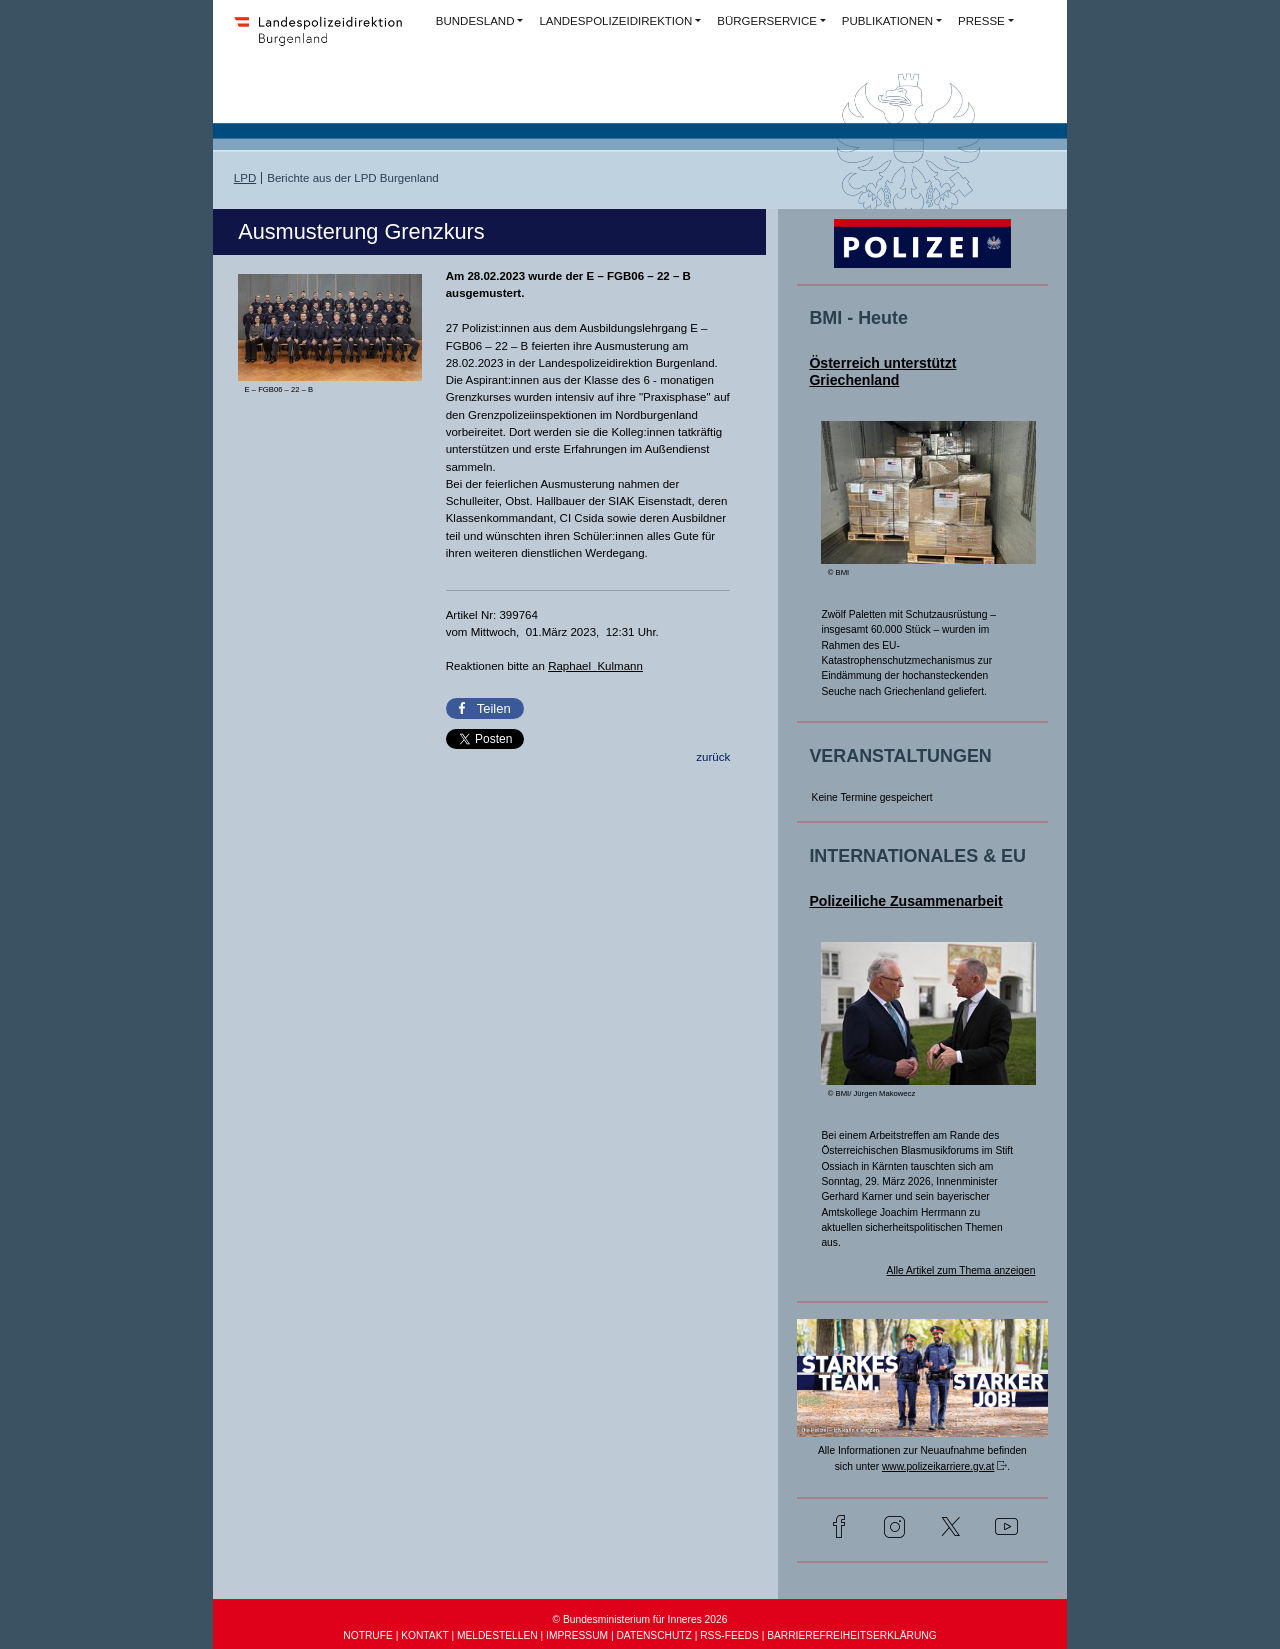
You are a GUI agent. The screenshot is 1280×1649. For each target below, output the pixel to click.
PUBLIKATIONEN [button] (887, 21)
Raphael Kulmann (595, 666)
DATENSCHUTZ (653, 1635)
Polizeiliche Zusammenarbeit (905, 901)
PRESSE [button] (981, 21)
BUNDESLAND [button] (475, 21)
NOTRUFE (367, 1635)
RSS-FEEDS (729, 1635)
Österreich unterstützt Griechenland (882, 371)
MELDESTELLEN (497, 1635)
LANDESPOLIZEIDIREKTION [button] (615, 21)
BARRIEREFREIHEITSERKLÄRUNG (851, 1635)
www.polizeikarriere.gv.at (938, 1466)
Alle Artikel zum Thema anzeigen (961, 1270)
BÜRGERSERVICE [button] (767, 21)
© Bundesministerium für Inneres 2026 (640, 1619)
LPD (245, 178)
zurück (713, 757)
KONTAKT (424, 1635)
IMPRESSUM (577, 1635)
